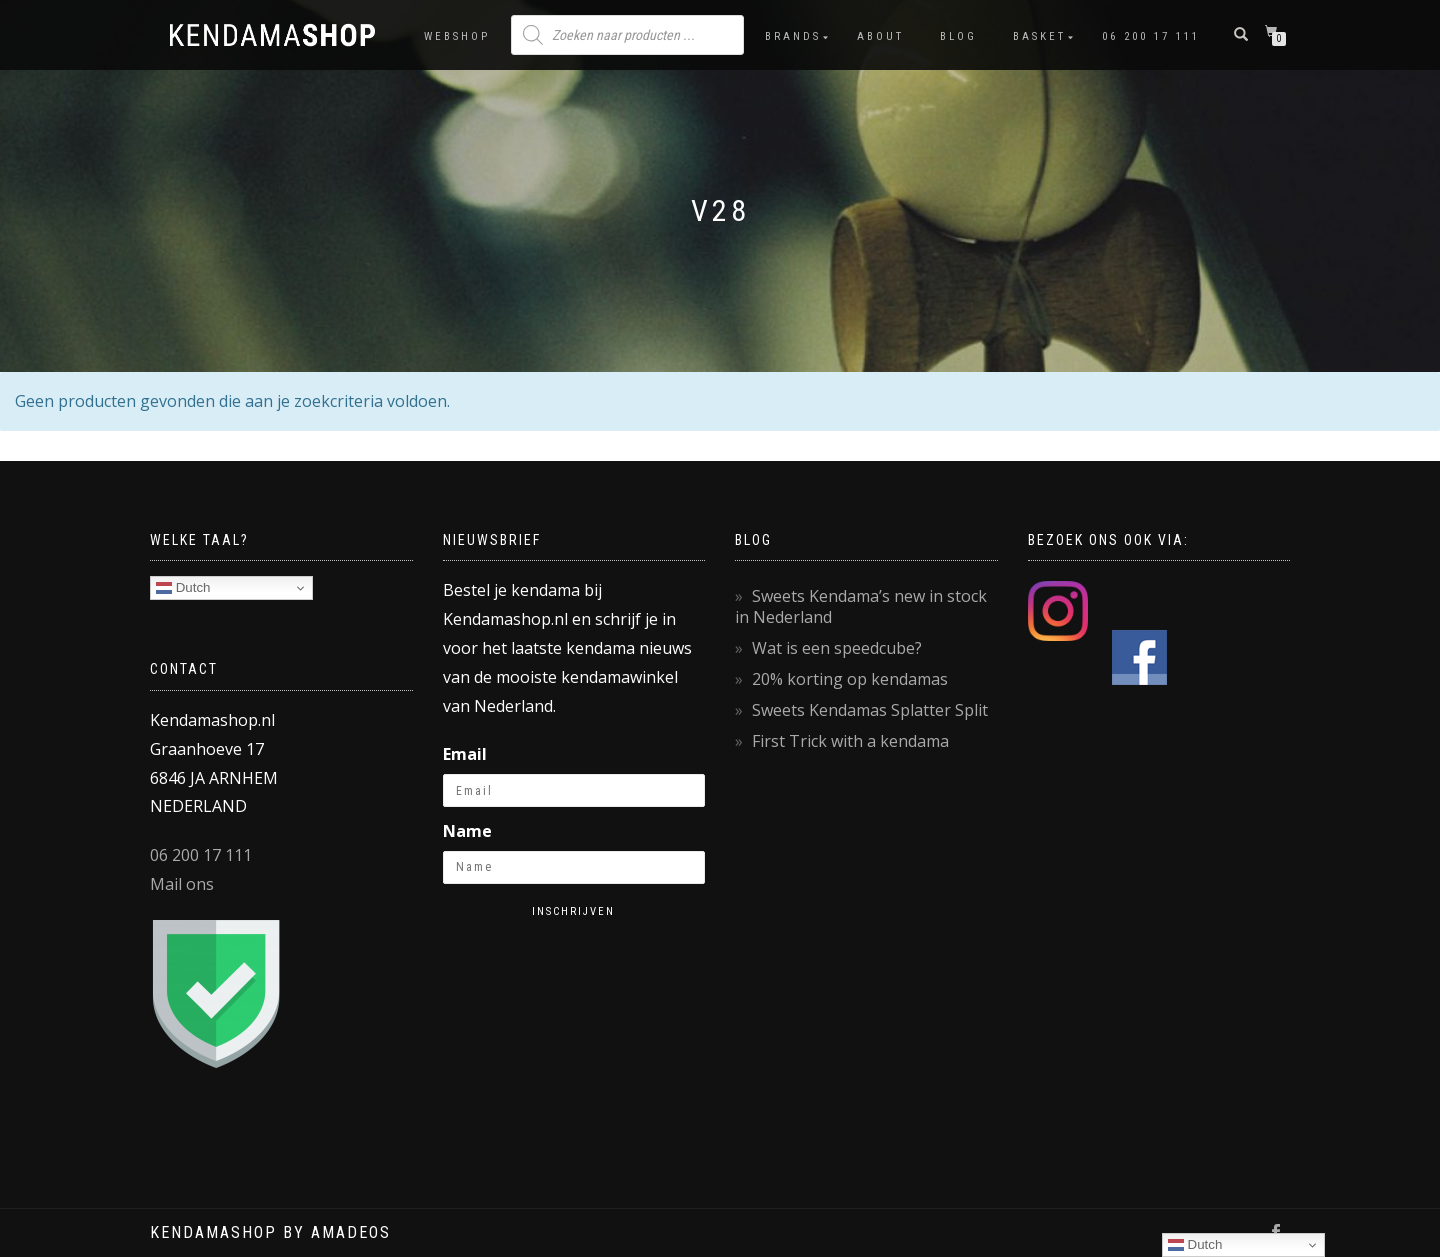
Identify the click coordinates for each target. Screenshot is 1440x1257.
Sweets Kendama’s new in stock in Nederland (861, 606)
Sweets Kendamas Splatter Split (870, 710)
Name (467, 831)
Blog (958, 36)
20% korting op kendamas (850, 679)
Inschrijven (573, 911)
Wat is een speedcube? (837, 648)
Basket (1039, 36)
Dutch (183, 588)
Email (465, 754)
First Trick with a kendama (850, 741)
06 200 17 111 (1151, 36)
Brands (793, 36)
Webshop (457, 36)
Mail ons (182, 884)
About (880, 36)
